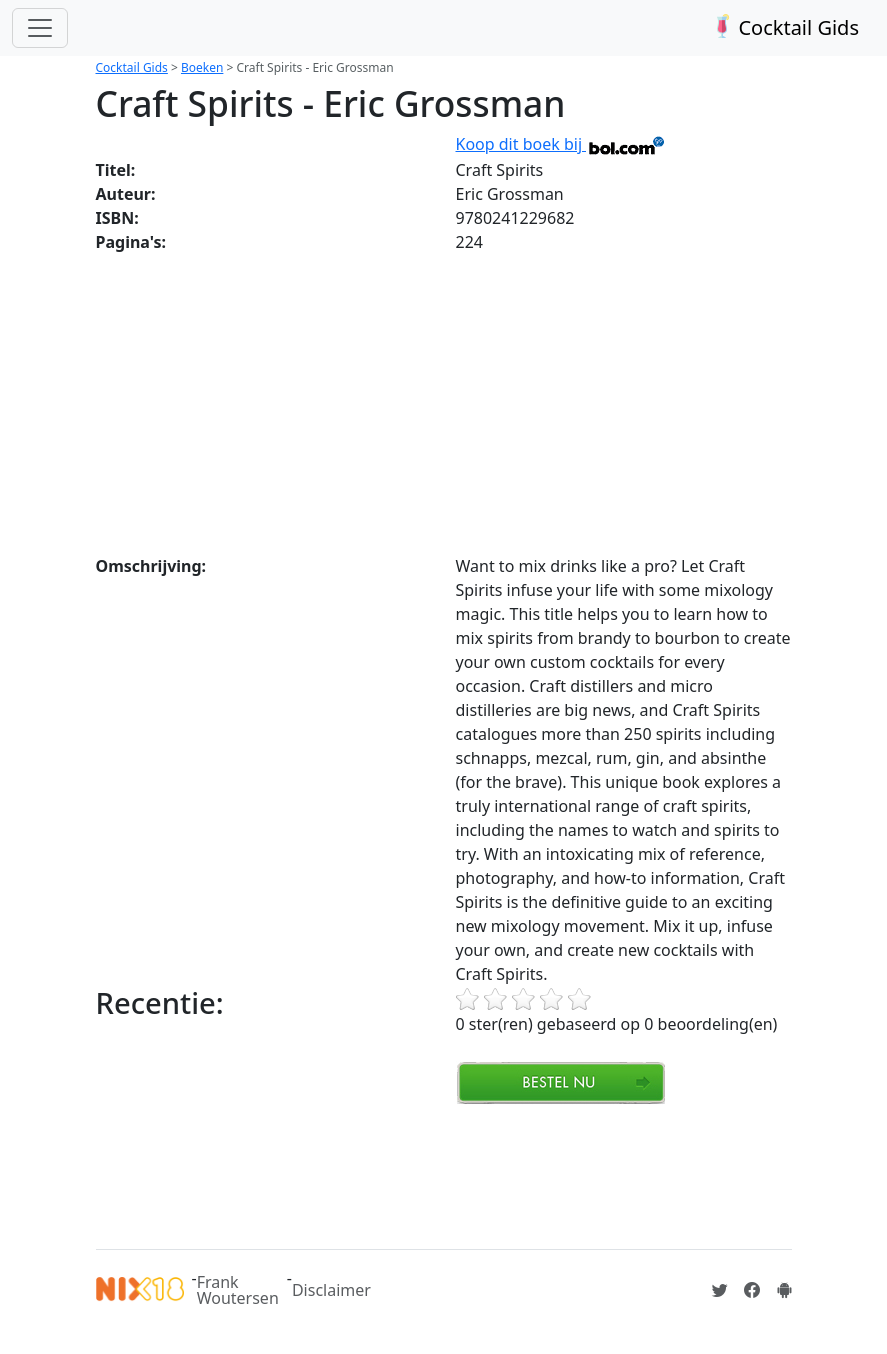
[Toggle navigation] (40, 28)
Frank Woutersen (238, 1290)
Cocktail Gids (783, 27)
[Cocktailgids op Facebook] (752, 1290)
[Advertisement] (444, 404)
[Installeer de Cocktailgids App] (784, 1290)
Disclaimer (331, 1290)
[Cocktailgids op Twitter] (720, 1290)
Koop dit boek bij (561, 144)
